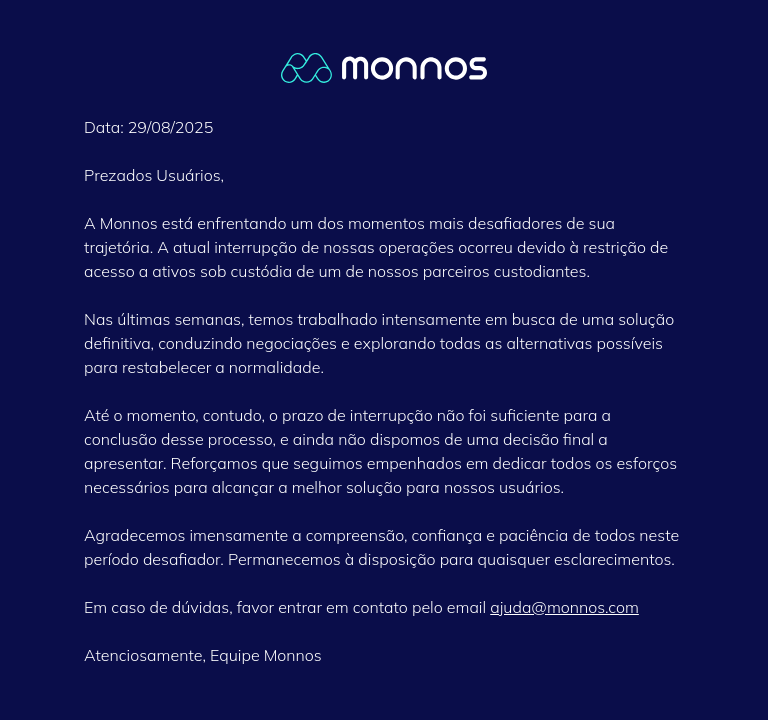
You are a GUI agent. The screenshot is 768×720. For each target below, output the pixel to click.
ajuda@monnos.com (564, 607)
